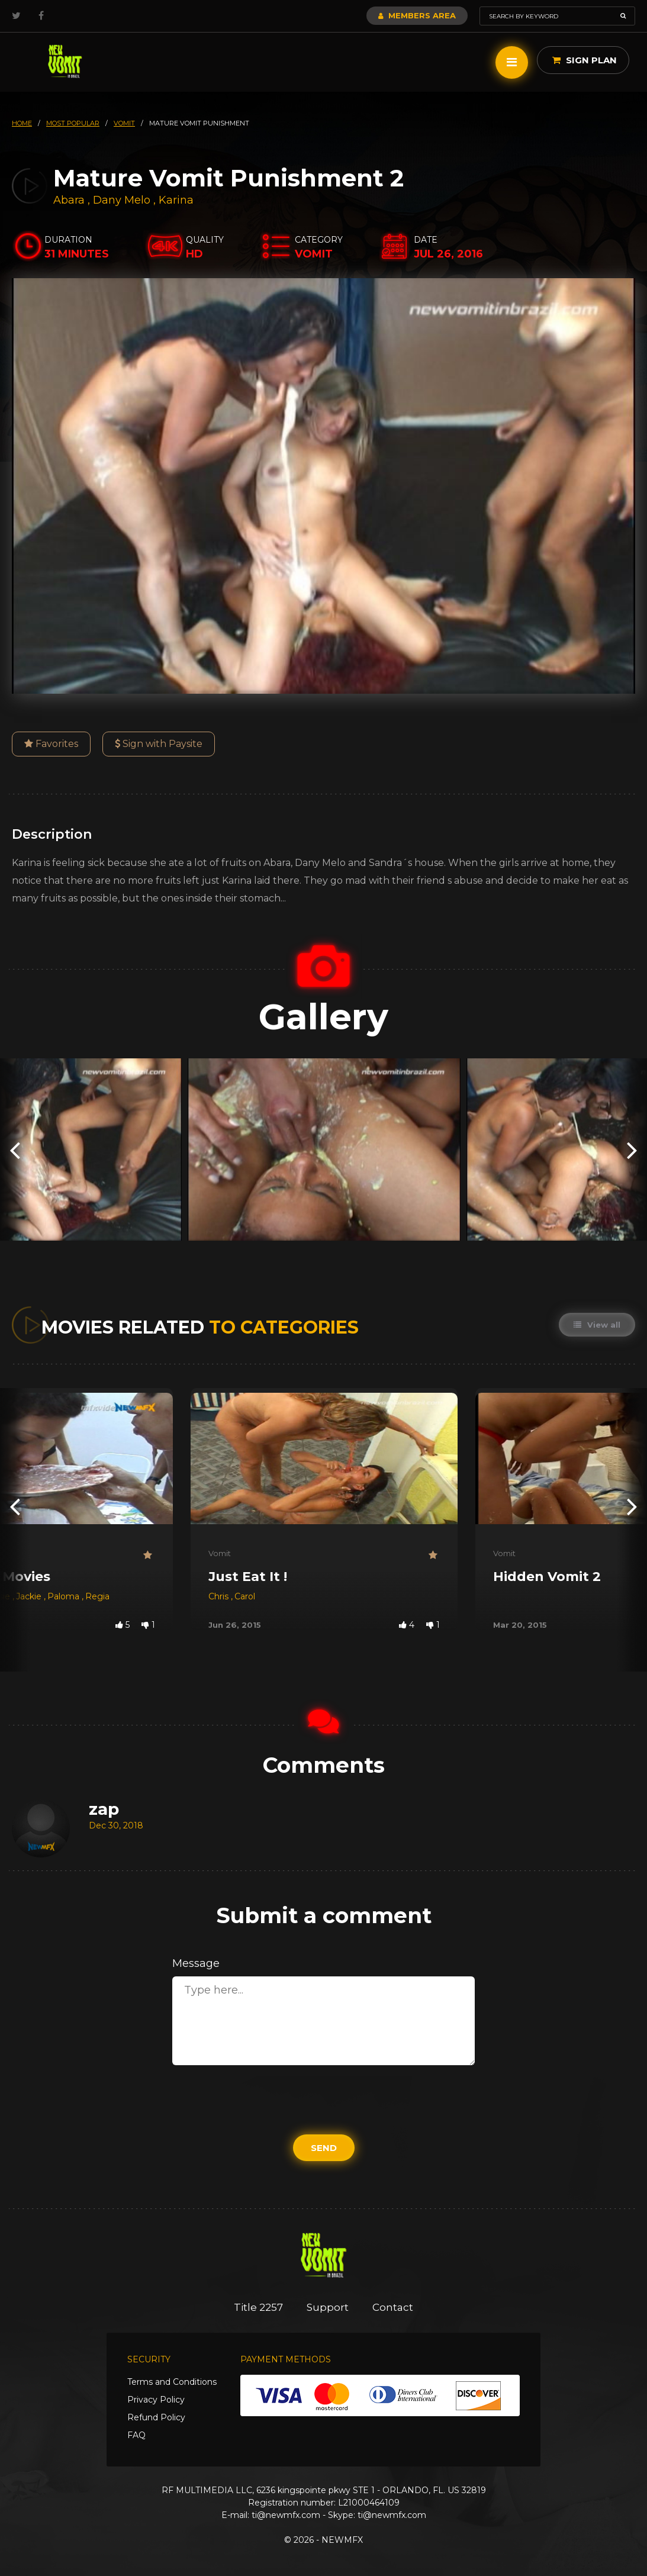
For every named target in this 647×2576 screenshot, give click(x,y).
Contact (392, 2307)
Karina (176, 200)
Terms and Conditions (172, 2382)
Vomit (219, 1553)
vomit (124, 123)
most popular (72, 123)
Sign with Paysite (158, 743)
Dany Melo (121, 200)
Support (328, 2307)
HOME (22, 123)
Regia (97, 1596)
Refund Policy (156, 2417)
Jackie (30, 1596)
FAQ (136, 2435)
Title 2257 (258, 2307)
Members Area (417, 15)
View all (597, 1324)
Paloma (64, 1596)
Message (196, 1963)
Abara (70, 200)
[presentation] (15, 1149)
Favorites (51, 743)
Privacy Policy (156, 2399)
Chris (219, 1596)
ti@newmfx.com (286, 2515)
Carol (244, 1596)
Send (324, 2147)
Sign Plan (584, 60)
